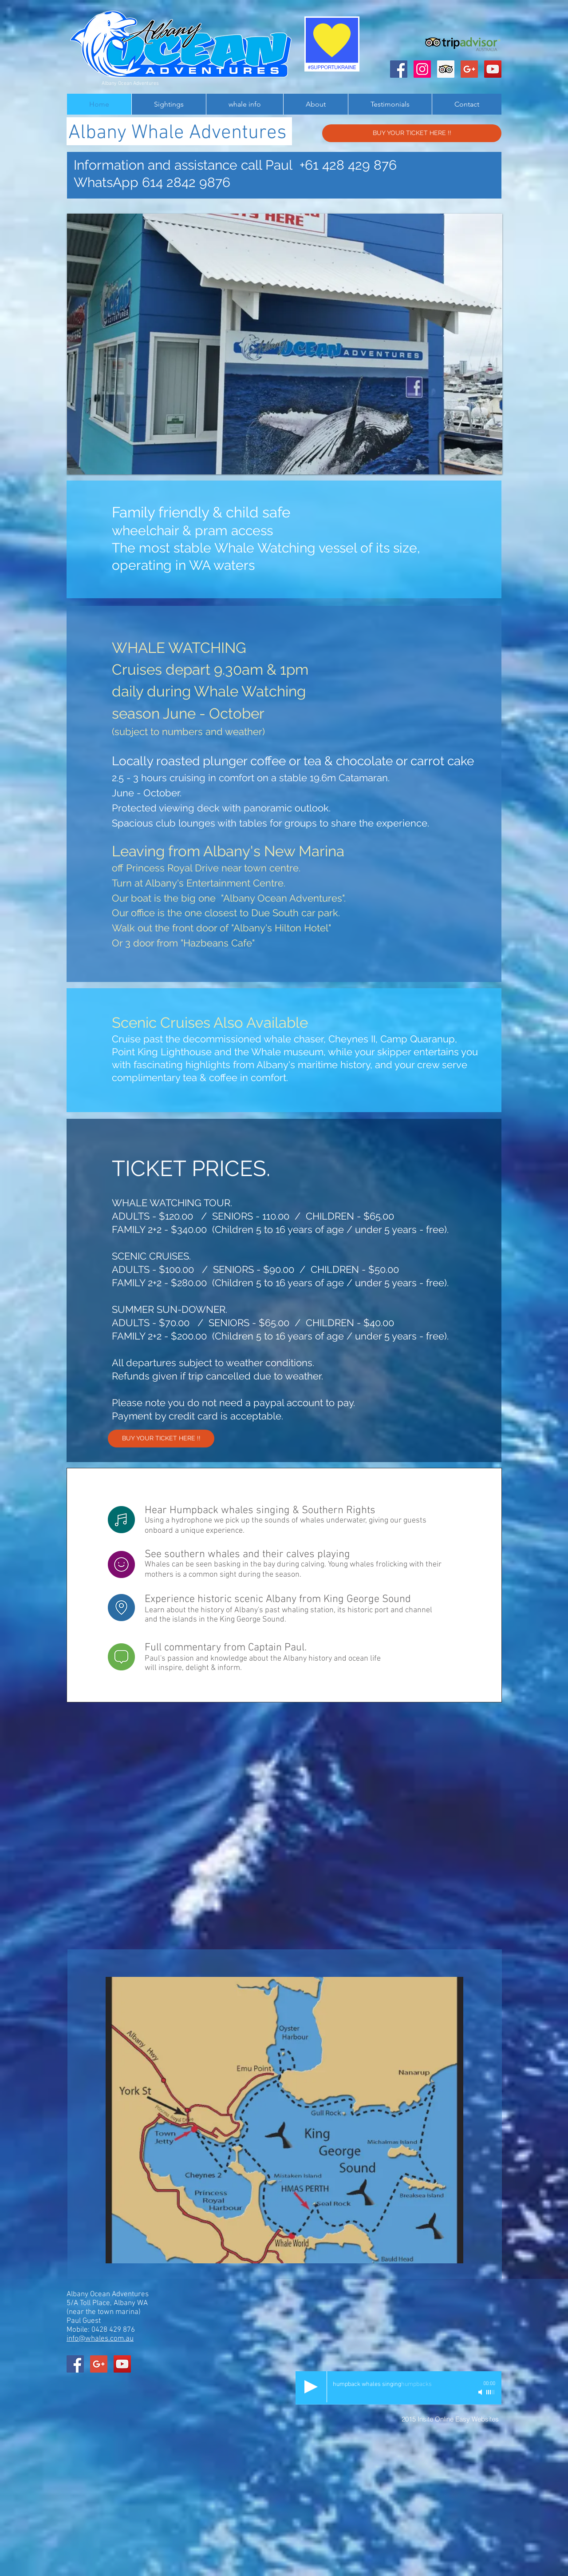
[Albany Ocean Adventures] (398, 69)
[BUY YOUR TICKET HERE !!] (411, 133)
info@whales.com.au (100, 2338)
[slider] (490, 2392)
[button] (284, 344)
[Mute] (481, 2392)
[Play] (311, 2386)
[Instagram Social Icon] (422, 69)
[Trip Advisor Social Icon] (445, 69)
